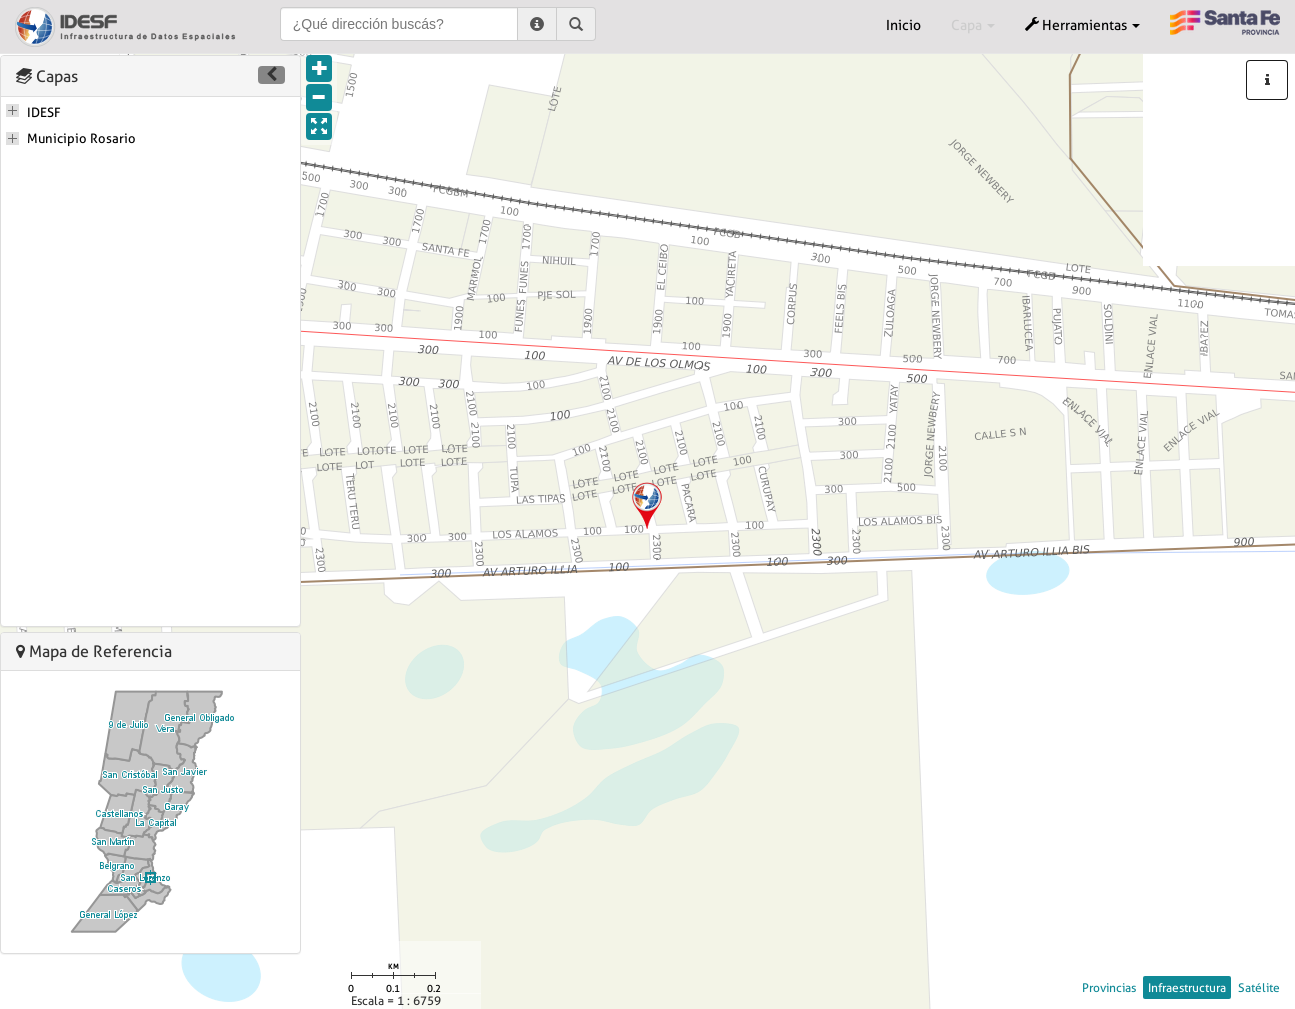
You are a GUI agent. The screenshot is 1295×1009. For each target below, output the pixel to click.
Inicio (903, 25)
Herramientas (1082, 25)
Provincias (1109, 987)
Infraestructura (1187, 987)
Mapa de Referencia (94, 651)
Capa (973, 25)
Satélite (1259, 987)
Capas (47, 76)
